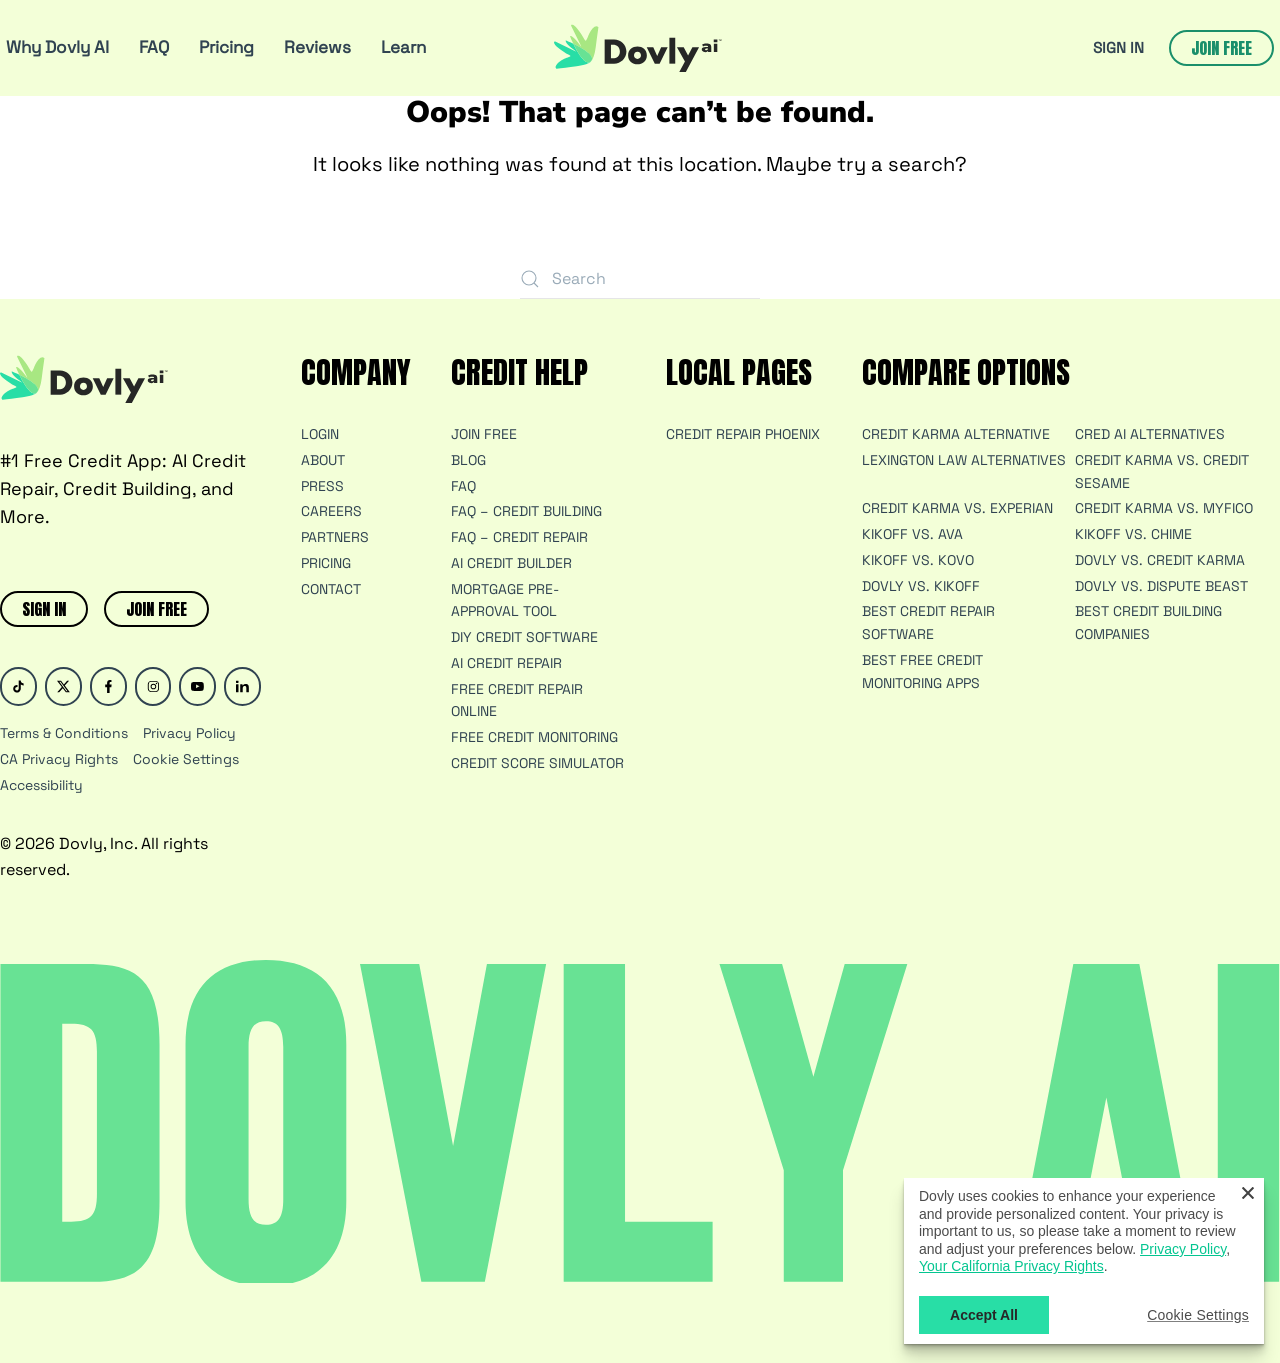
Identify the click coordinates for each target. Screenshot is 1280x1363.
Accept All (984, 1315)
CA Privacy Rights (59, 759)
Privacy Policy (189, 733)
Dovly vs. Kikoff (921, 586)
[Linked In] (242, 686)
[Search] (640, 279)
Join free (1221, 48)
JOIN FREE (156, 609)
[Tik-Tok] (18, 686)
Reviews (317, 47)
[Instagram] (153, 686)
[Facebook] (108, 686)
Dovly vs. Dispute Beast (1161, 586)
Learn (403, 47)
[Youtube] (197, 686)
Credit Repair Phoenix (743, 434)
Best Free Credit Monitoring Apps (922, 671)
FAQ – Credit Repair (519, 537)
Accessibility (41, 785)
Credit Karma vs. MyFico (1164, 508)
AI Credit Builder (511, 563)
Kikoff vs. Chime (1133, 534)
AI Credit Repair (506, 663)
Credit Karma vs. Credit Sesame (1162, 471)
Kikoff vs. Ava (912, 534)
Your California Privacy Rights (1011, 1266)
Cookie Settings (186, 759)
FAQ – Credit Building (526, 511)
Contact (331, 589)
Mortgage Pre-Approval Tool (505, 600)
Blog (468, 460)
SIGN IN (1118, 47)
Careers (331, 511)
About (323, 460)
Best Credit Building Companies (1148, 622)
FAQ (154, 47)
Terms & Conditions (64, 733)
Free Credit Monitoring (534, 737)
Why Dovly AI (57, 47)
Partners (335, 537)
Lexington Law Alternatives (964, 460)
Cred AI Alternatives (1150, 434)
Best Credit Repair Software (928, 622)
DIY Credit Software (524, 637)
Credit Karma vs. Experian (957, 508)
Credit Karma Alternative (956, 434)
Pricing (226, 47)
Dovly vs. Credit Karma (1160, 560)
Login (320, 434)
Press (322, 486)
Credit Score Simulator (537, 763)
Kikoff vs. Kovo (918, 560)
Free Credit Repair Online (517, 700)
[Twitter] (63, 686)
